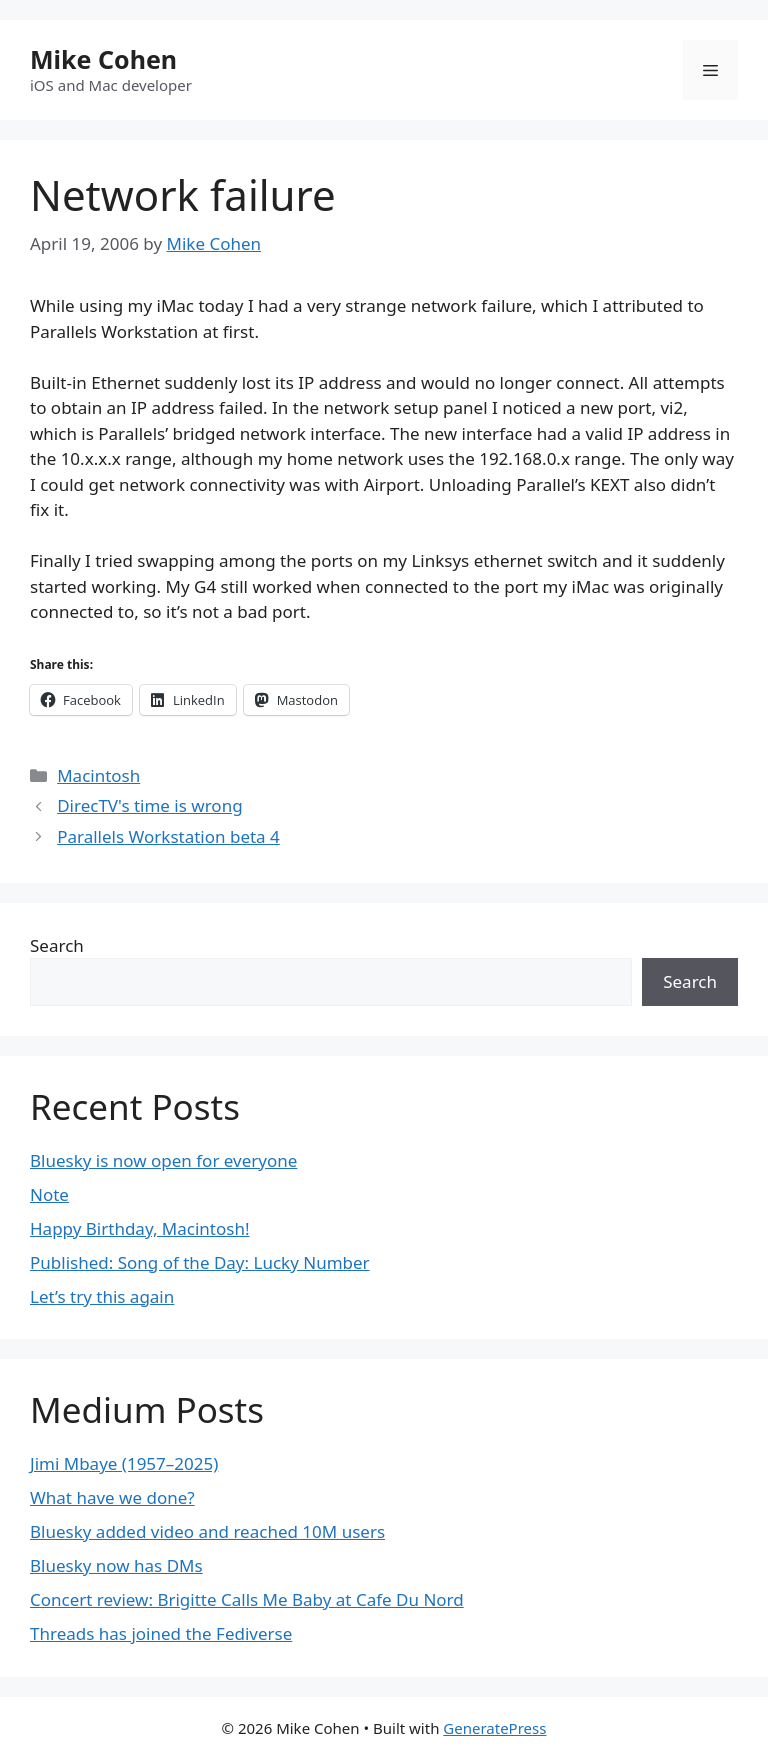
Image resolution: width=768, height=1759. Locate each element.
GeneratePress (494, 1728)
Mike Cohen (103, 59)
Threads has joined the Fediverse (161, 1633)
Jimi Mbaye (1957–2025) (124, 1463)
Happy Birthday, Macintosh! (140, 1228)
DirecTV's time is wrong (149, 805)
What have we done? (112, 1497)
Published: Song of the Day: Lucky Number (200, 1262)
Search (57, 945)
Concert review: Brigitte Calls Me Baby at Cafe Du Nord (247, 1599)
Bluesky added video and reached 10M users (207, 1531)
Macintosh (98, 775)
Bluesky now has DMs (116, 1565)
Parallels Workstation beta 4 (168, 836)
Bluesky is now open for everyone (163, 1160)
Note (49, 1194)
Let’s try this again (102, 1296)
